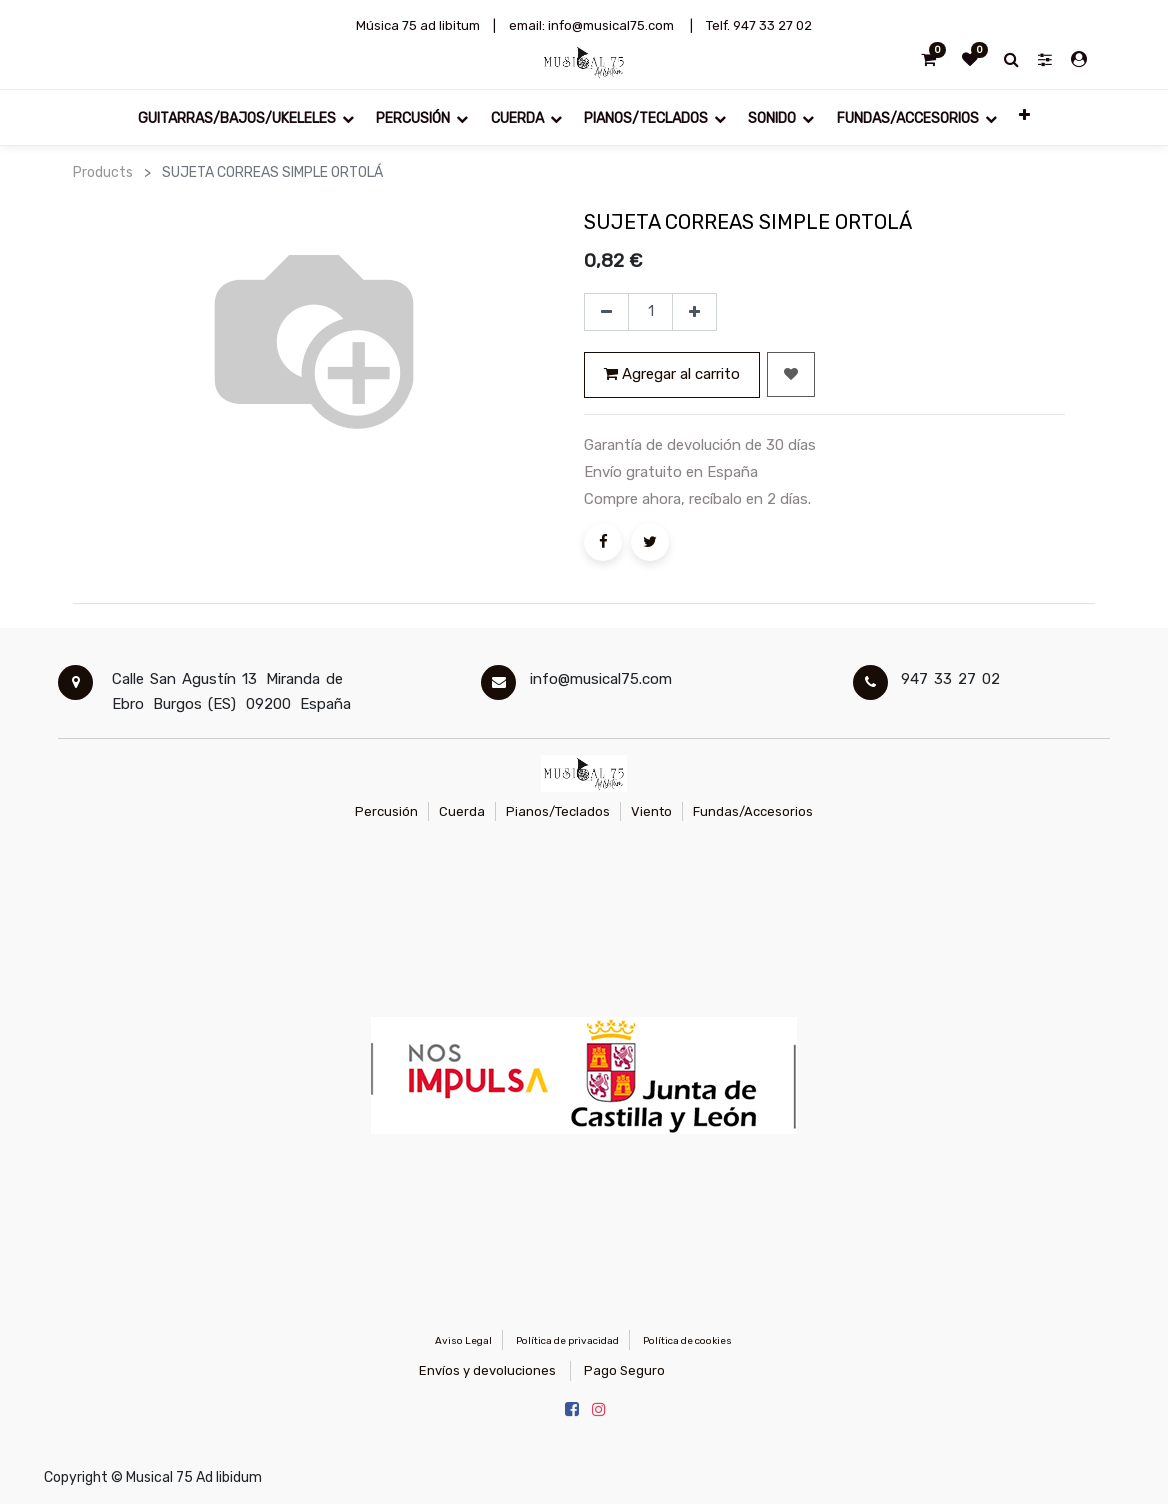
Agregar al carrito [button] (672, 374)
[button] (1024, 117)
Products (103, 172)
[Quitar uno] (606, 312)
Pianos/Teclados (558, 811)
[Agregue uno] (694, 312)
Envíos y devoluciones (487, 1370)
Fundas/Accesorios (753, 811)
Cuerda (462, 811)
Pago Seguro (624, 1370)
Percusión (386, 811)
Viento (651, 811)
